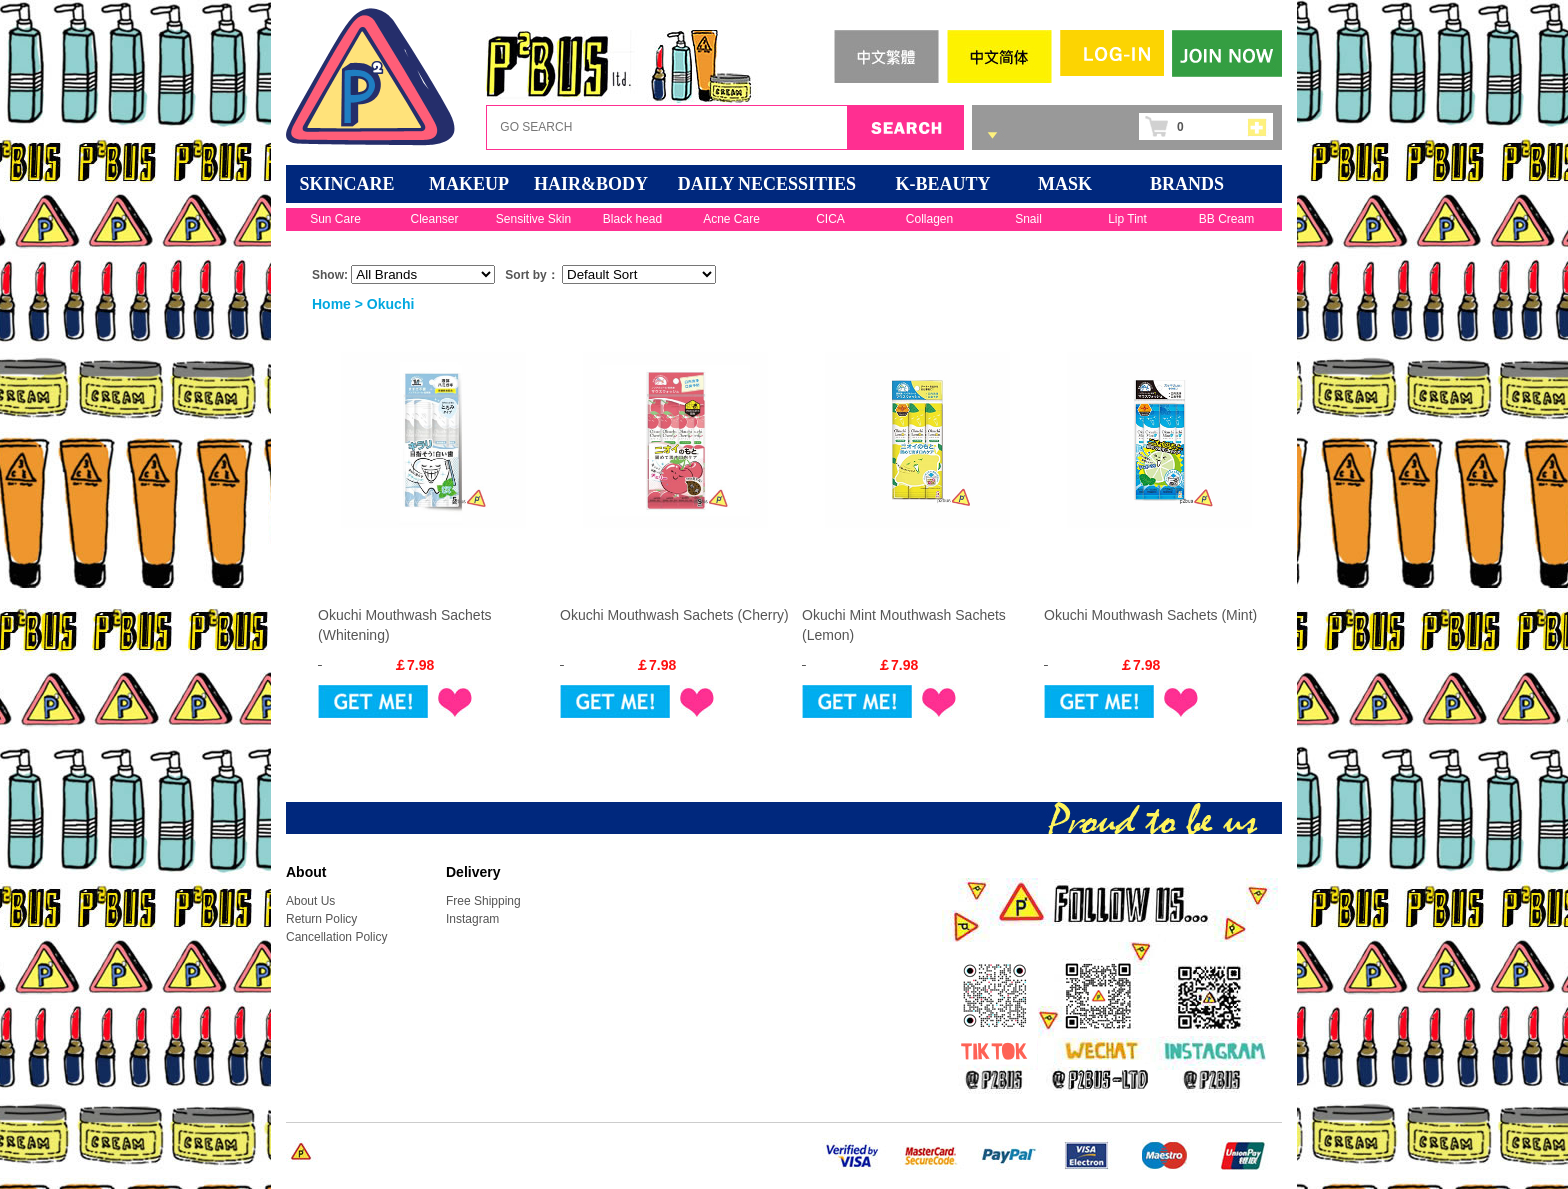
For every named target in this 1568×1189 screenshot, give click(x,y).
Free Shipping (483, 901)
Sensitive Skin (533, 219)
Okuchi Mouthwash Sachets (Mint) (1150, 615)
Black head (632, 219)
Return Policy (321, 919)
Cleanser (434, 219)
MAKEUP (469, 184)
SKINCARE (346, 184)
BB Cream (1226, 219)
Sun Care (335, 219)
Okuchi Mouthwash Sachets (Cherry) (674, 615)
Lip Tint (1127, 219)
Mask (1065, 184)
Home (331, 304)
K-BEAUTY (942, 184)
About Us (310, 901)
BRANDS (1187, 184)
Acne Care (731, 219)
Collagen (929, 219)
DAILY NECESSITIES (767, 184)
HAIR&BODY (591, 184)
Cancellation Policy (336, 937)
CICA (830, 219)
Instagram (472, 919)
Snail (1028, 219)
